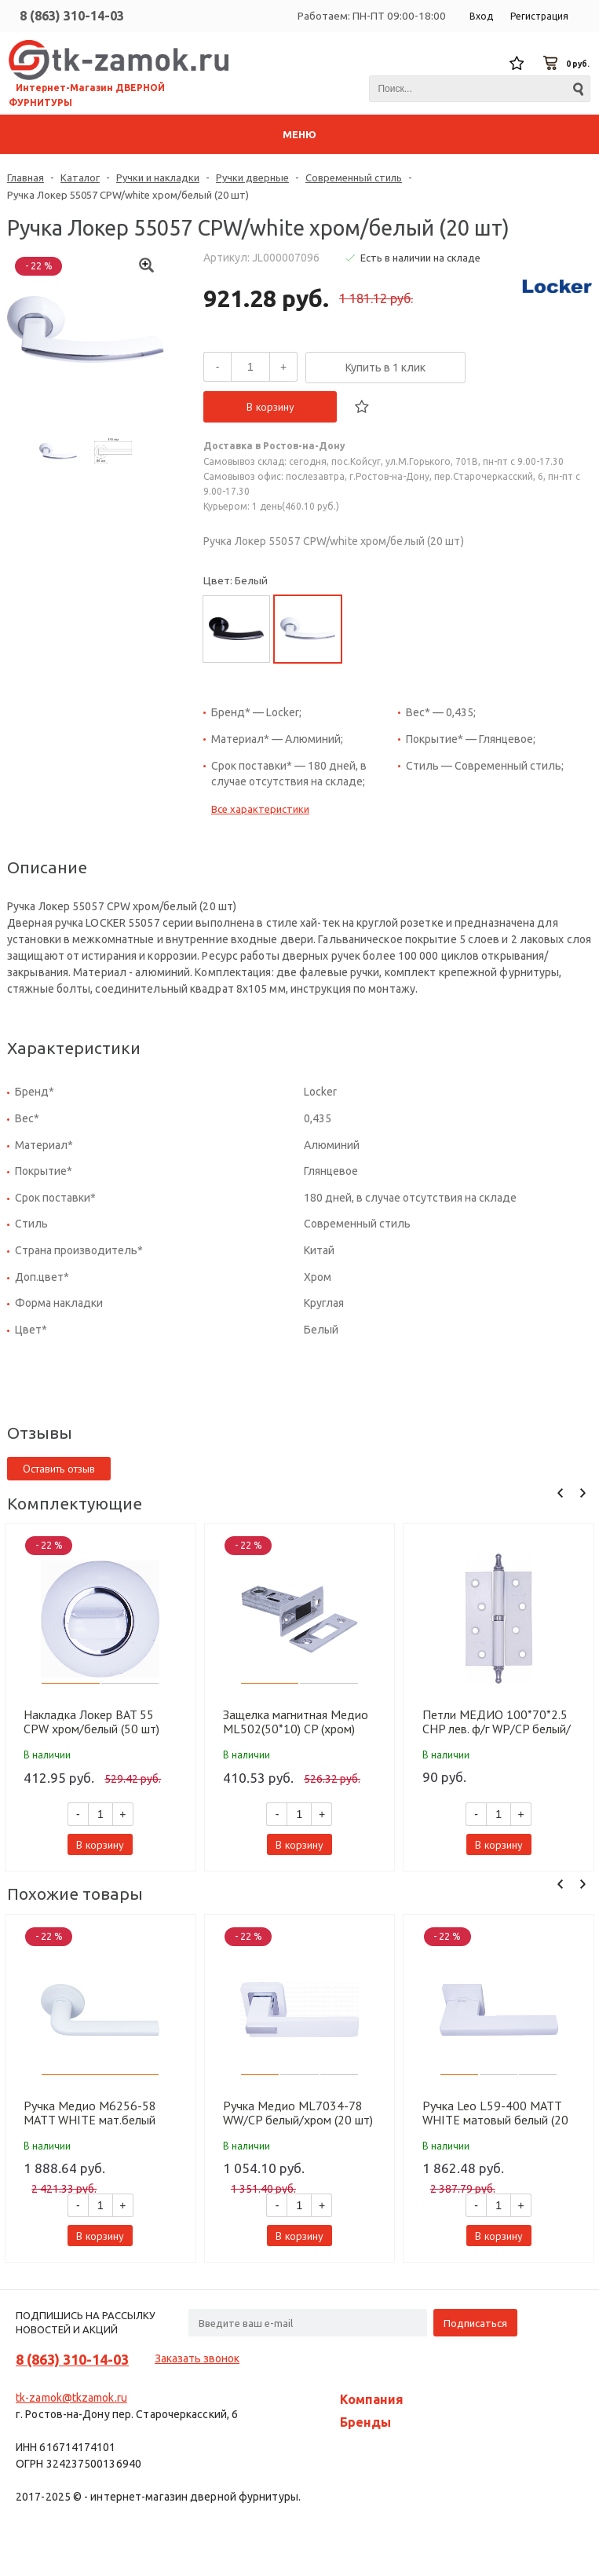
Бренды (365, 2422)
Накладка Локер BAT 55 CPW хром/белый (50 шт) (91, 1721)
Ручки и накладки (157, 177)
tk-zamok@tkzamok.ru (71, 2397)
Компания (372, 2399)
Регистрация (539, 16)
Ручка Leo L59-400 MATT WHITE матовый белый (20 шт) (495, 2112)
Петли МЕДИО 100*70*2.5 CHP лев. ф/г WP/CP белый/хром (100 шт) (496, 1721)
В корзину (270, 407)
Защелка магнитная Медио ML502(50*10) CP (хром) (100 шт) (295, 1721)
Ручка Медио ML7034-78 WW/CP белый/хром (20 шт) (298, 2112)
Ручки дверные (252, 177)
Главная (25, 177)
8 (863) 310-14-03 (72, 16)
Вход (481, 16)
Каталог (80, 177)
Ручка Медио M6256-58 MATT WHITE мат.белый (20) (90, 2112)
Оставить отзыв (59, 1469)
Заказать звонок (197, 2358)
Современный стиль (353, 177)
